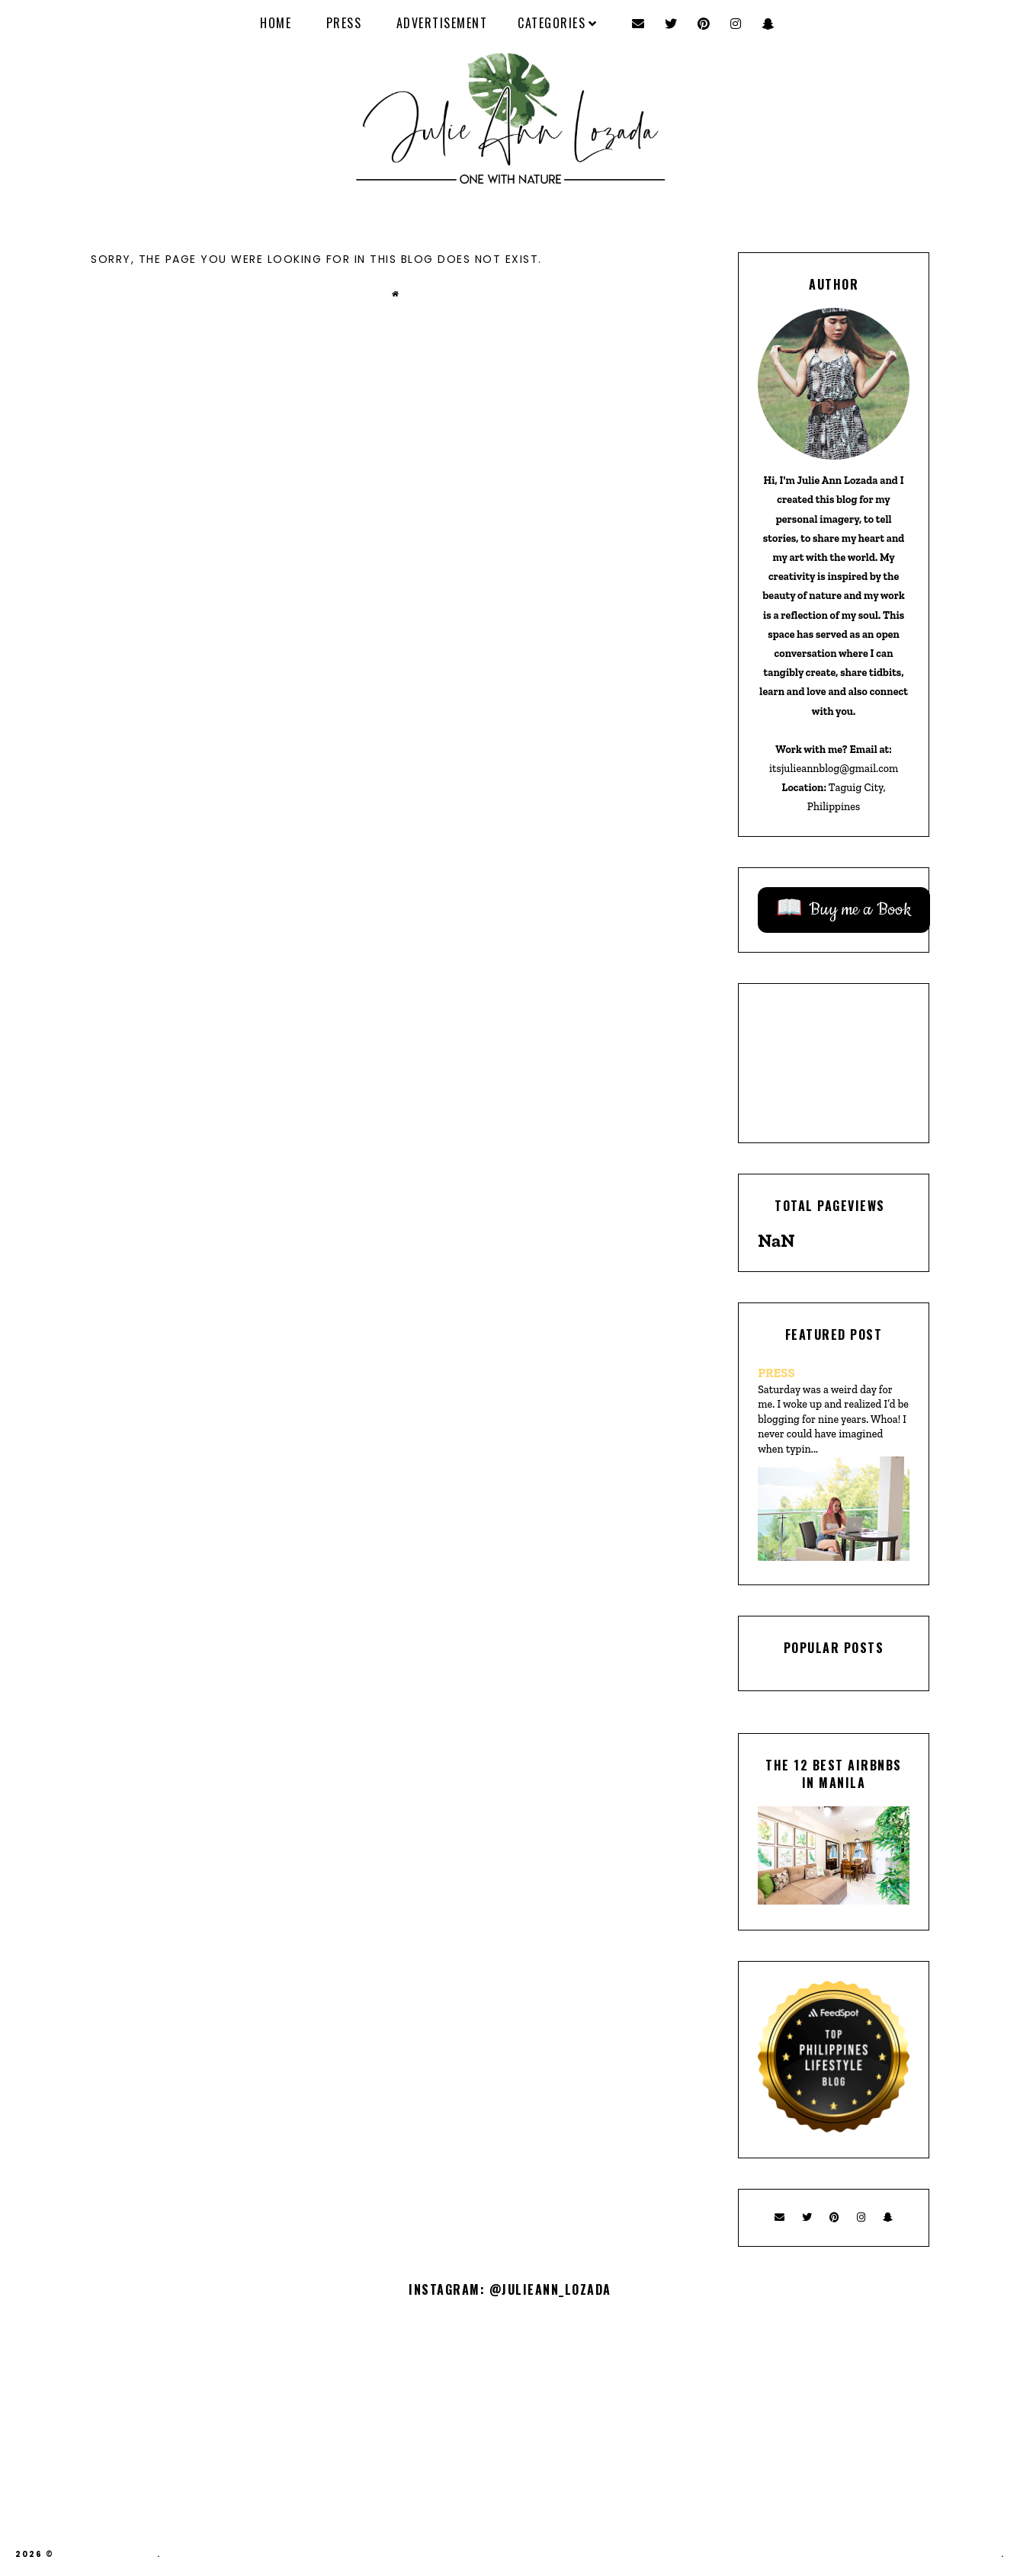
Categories (551, 23)
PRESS (344, 23)
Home (275, 23)
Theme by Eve (964, 2554)
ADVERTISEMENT (442, 23)
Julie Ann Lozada (107, 2554)
